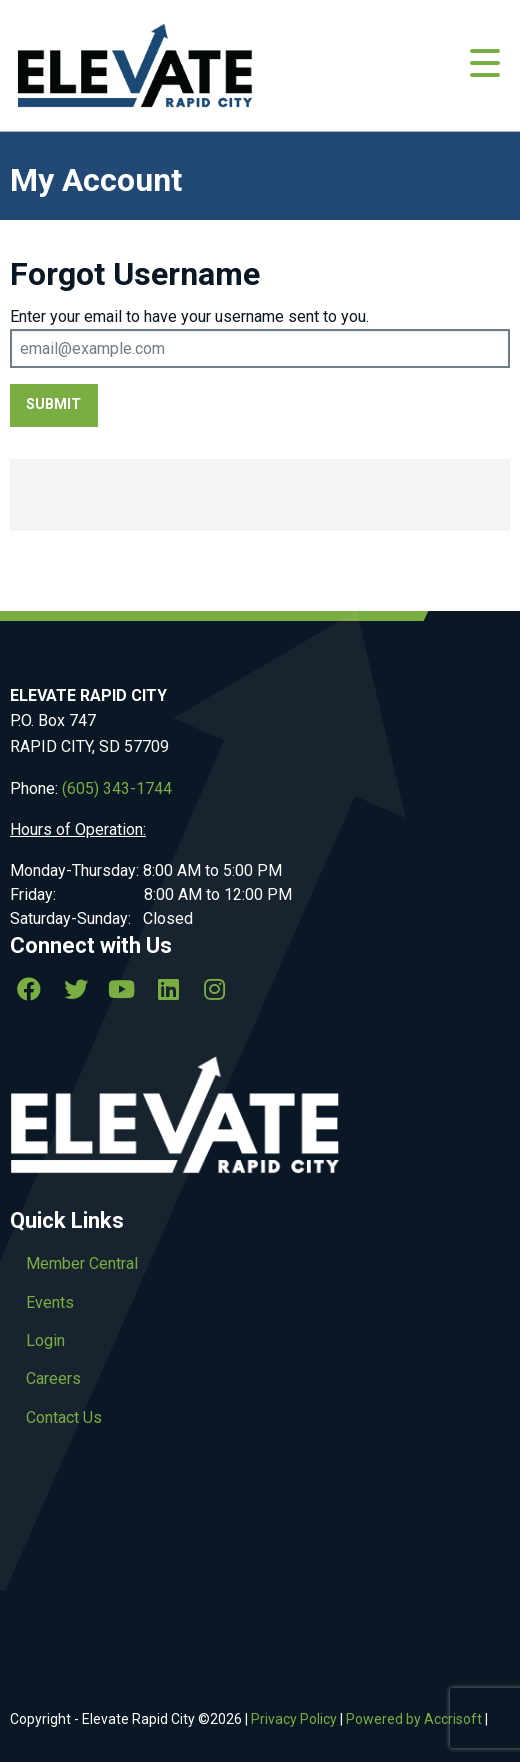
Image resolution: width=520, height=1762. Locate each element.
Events (50, 1302)
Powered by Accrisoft (414, 1719)
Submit (53, 404)
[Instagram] (215, 989)
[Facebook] (29, 989)
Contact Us (64, 1417)
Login (45, 1340)
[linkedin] (168, 989)
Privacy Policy (294, 1719)
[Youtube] (122, 989)
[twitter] (75, 989)
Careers (53, 1378)
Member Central (82, 1263)
